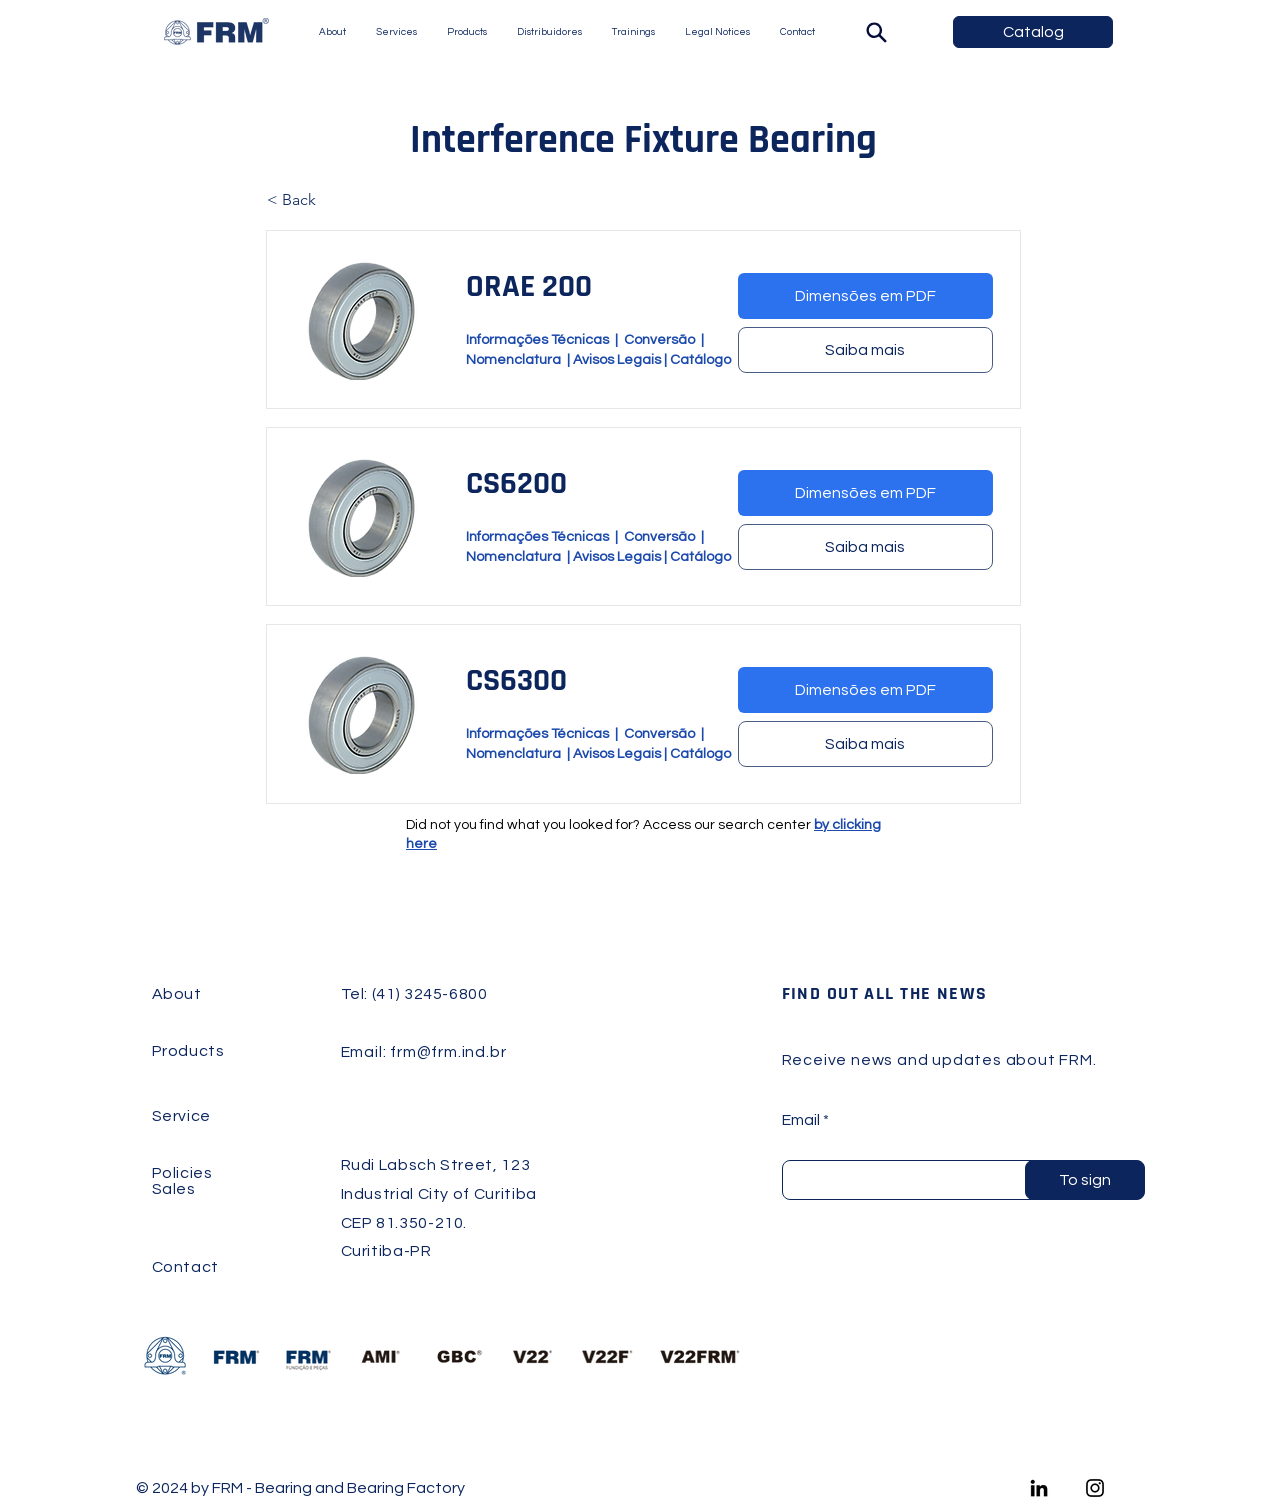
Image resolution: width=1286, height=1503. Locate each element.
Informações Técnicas (537, 340)
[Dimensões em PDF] (865, 296)
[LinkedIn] (1039, 1488)
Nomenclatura (516, 360)
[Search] (876, 32)
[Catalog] (1033, 32)
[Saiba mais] (865, 350)
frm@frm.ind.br (448, 1052)
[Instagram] (1095, 1488)
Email (801, 1120)
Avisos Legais (617, 360)
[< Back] (333, 200)
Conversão (662, 340)
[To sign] (1085, 1180)
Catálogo (700, 360)
